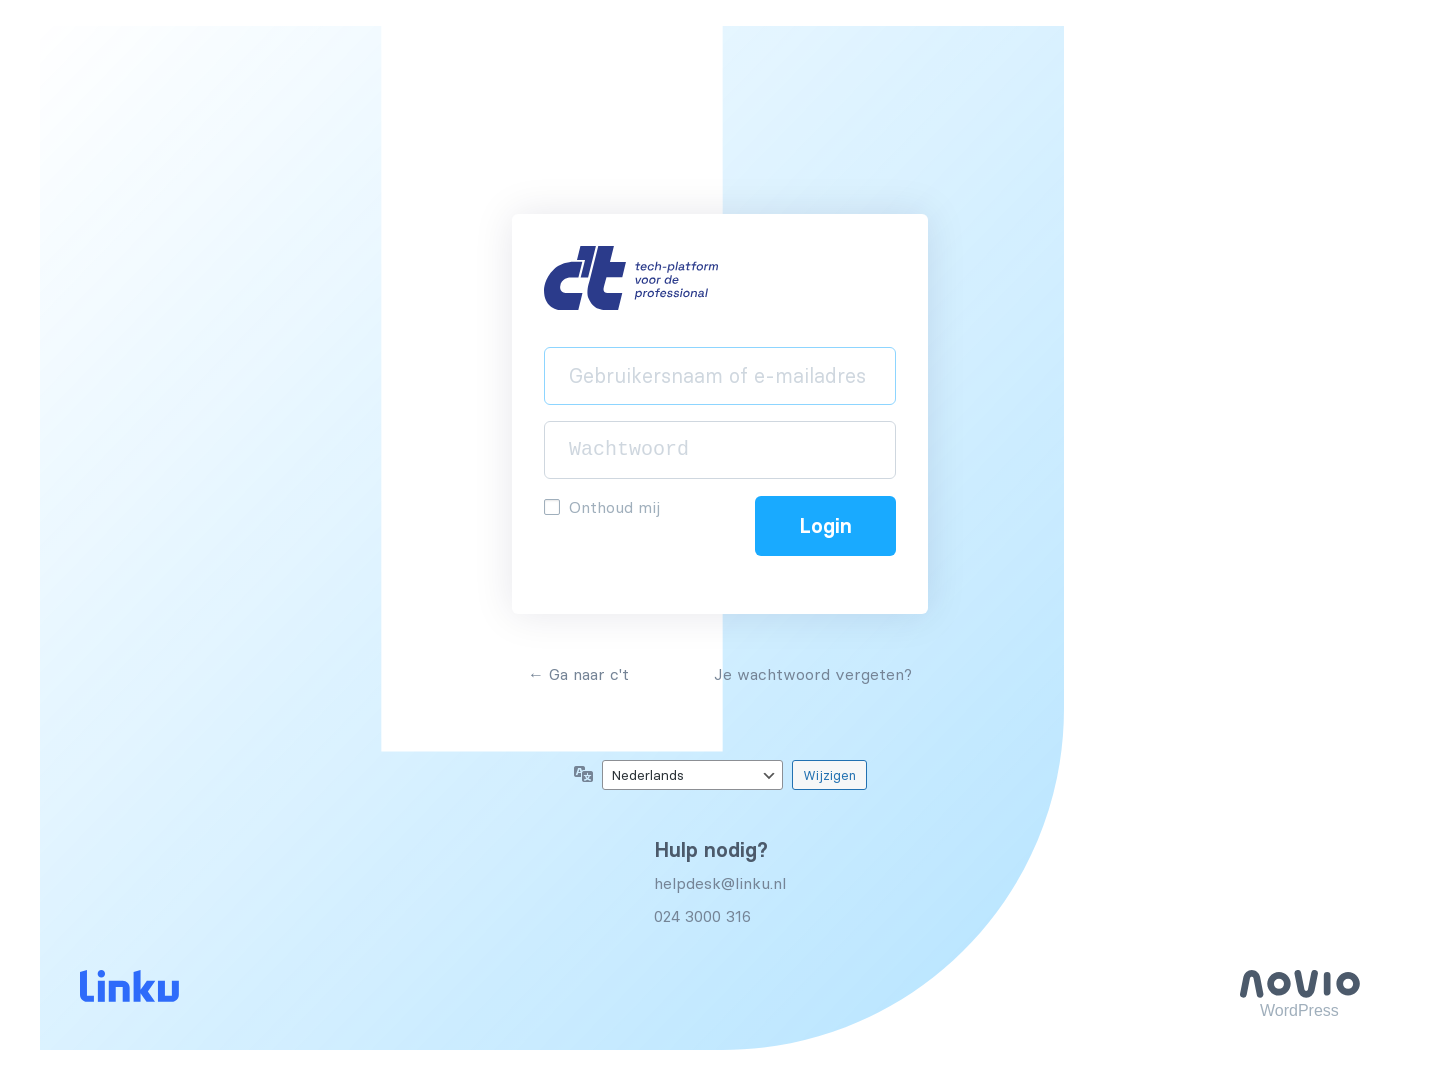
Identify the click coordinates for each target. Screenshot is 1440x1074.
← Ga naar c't (578, 674)
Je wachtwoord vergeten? (813, 674)
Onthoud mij (614, 507)
